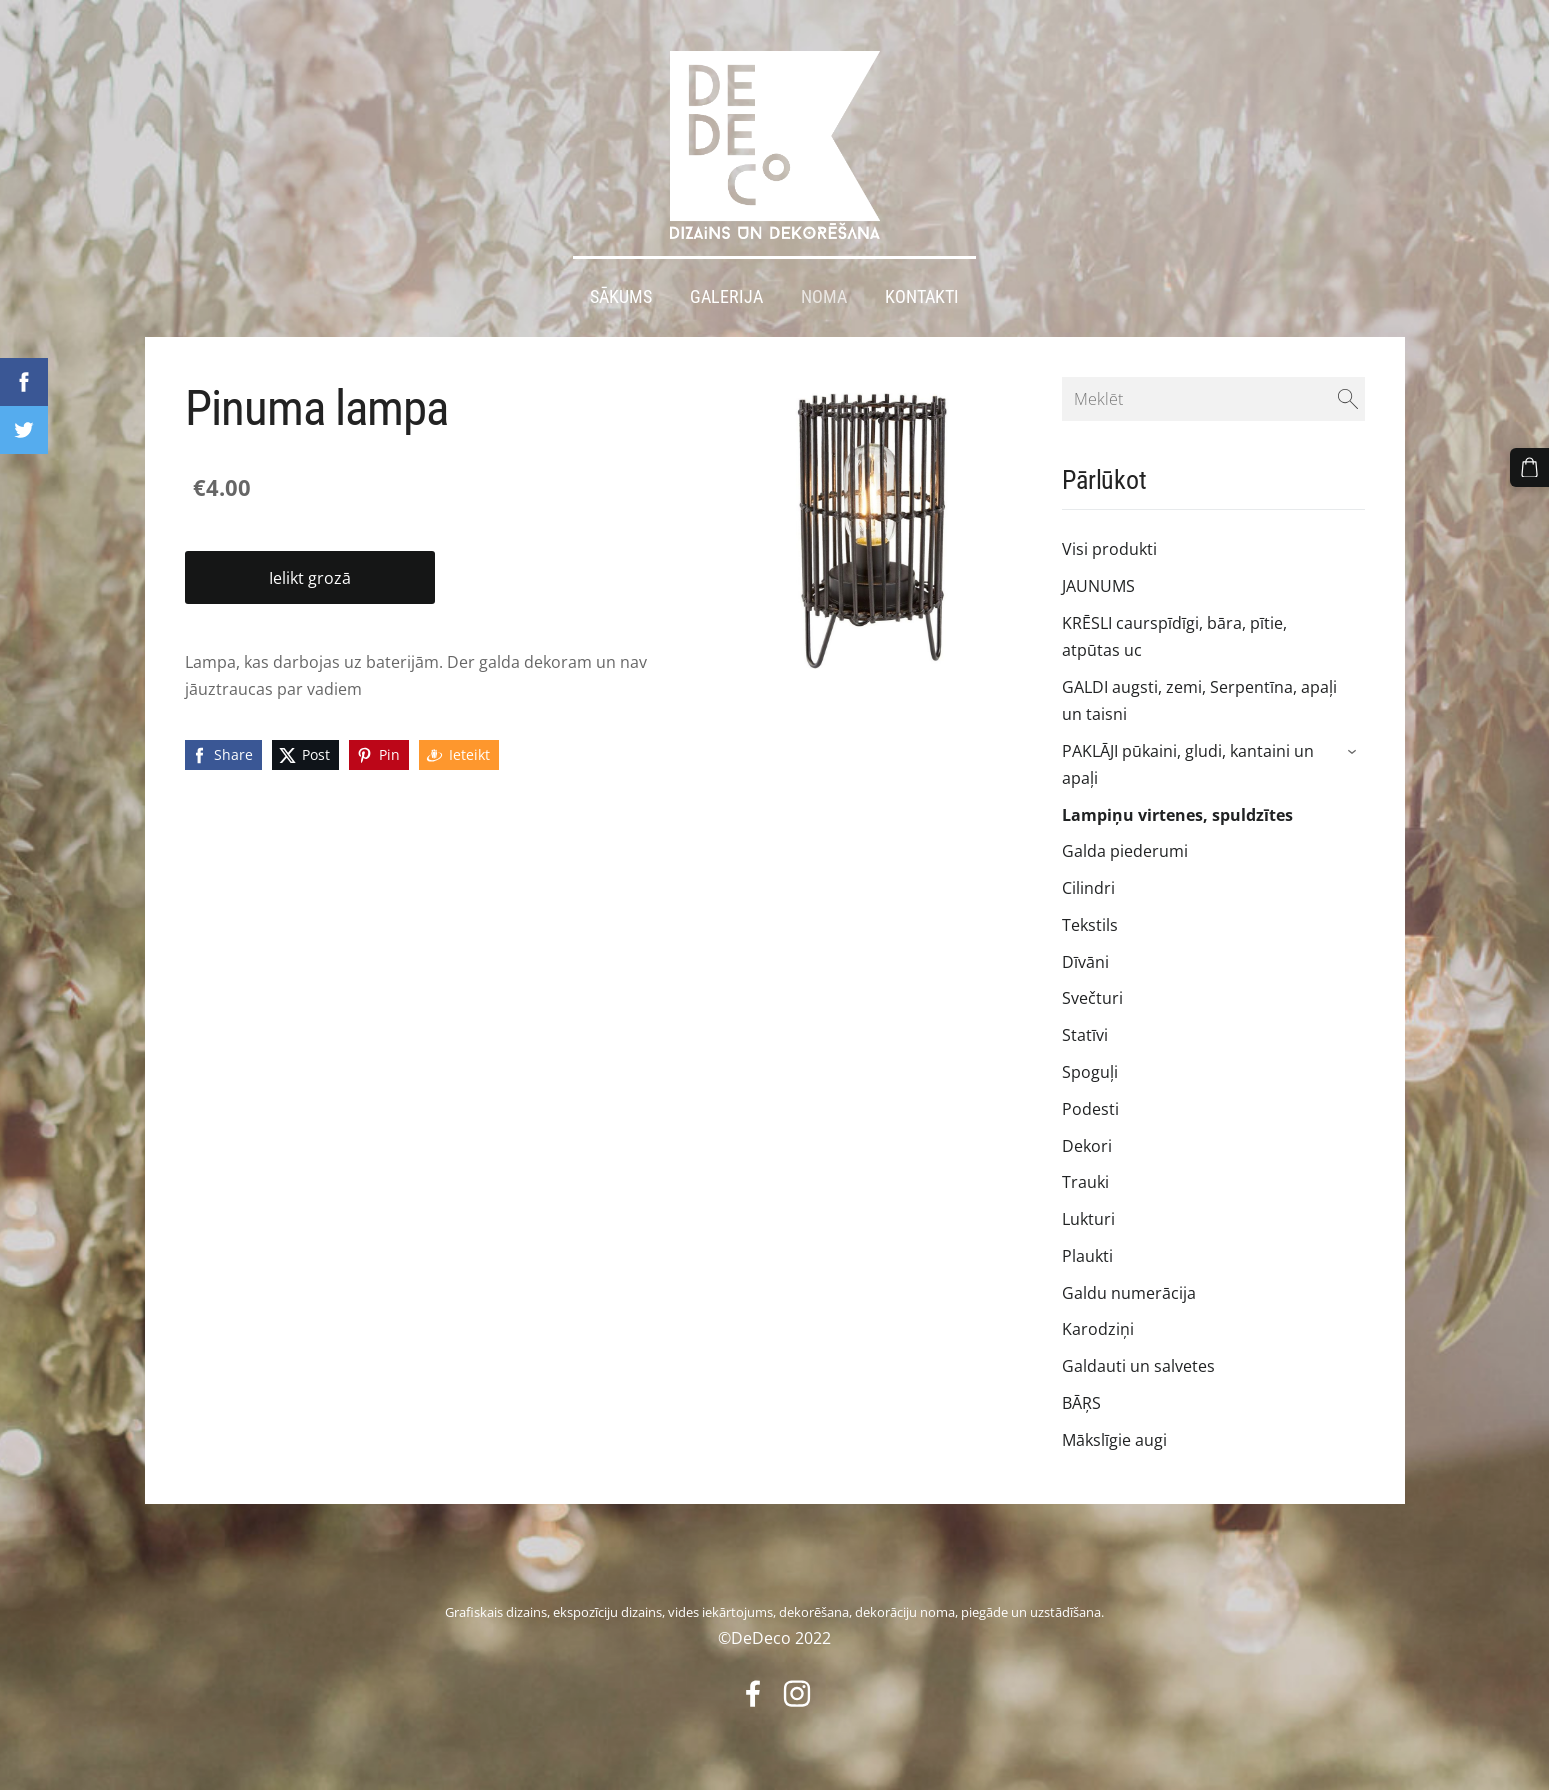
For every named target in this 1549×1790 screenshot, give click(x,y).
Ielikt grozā (310, 569)
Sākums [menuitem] (621, 288)
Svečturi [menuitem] (1092, 990)
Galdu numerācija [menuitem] (1129, 1284)
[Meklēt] (1213, 390)
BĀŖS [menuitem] (1081, 1394)
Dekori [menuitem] (1087, 1137)
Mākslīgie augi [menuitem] (1114, 1431)
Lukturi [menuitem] (1088, 1210)
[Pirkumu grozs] (1530, 467)
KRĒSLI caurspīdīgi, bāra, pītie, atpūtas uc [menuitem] (1174, 627)
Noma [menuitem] (824, 288)
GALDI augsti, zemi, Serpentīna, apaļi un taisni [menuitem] (1199, 691)
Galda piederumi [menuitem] (1125, 842)
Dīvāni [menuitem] (1085, 953)
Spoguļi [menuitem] (1090, 1063)
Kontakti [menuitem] (922, 288)
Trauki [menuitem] (1085, 1174)
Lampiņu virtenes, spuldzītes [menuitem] (1177, 806)
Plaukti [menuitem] (1087, 1247)
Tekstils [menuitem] (1090, 916)
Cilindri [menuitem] (1088, 879)
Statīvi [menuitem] (1085, 1026)
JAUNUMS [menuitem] (1098, 577)
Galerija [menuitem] (726, 288)
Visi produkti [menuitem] (1109, 540)
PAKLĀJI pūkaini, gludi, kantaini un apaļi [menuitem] (1188, 755)
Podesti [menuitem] (1090, 1100)
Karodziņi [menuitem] (1098, 1321)
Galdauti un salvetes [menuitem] (1138, 1357)
